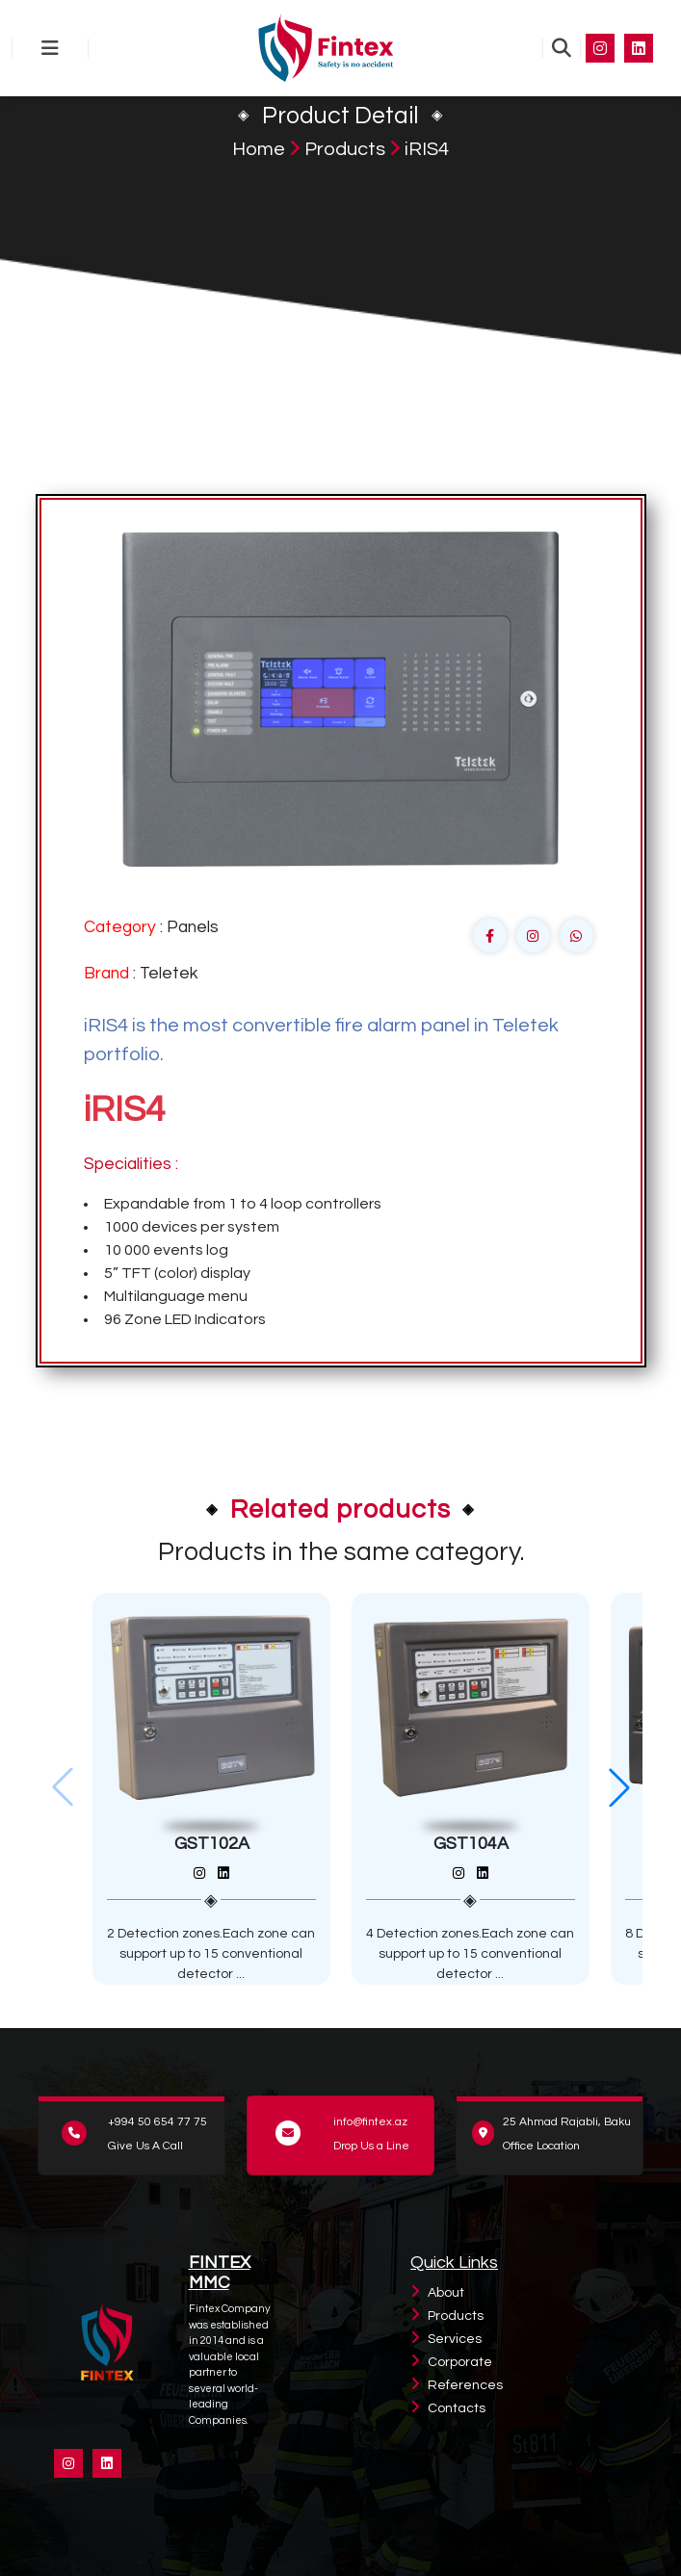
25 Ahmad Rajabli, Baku (567, 2122)
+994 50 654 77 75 (157, 2122)
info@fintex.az (370, 2122)
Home (258, 149)
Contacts (456, 2408)
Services (455, 2339)
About (446, 2293)
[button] (619, 1787)
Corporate (460, 2362)
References (465, 2385)
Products (344, 149)
